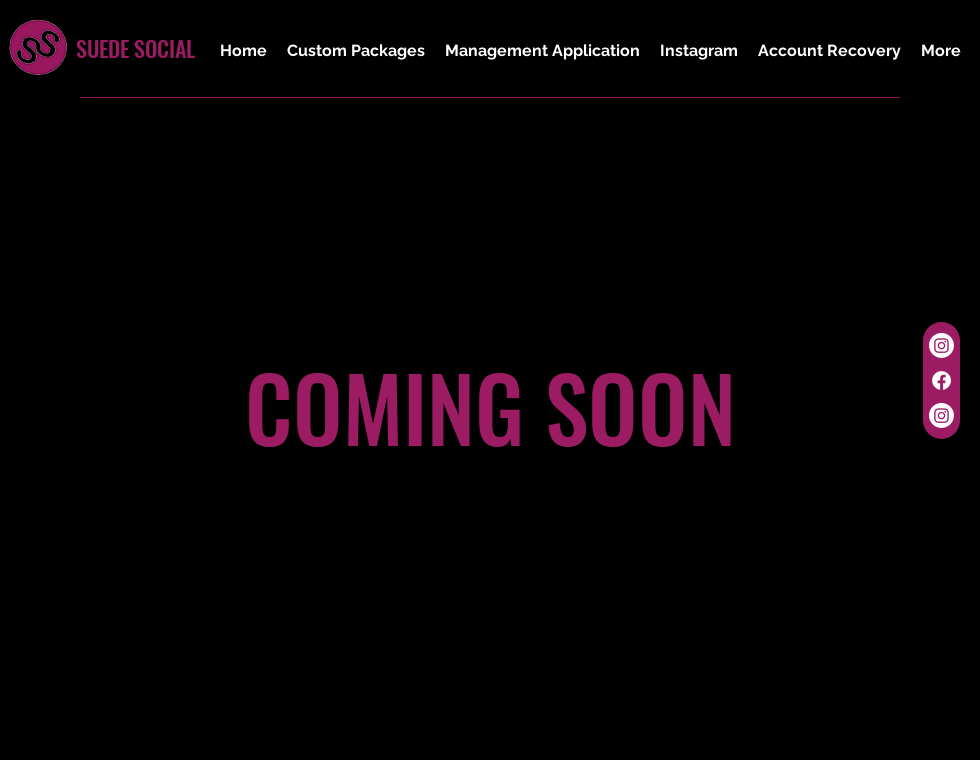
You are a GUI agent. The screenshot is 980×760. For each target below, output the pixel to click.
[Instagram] (941, 345)
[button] (356, 51)
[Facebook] (941, 380)
